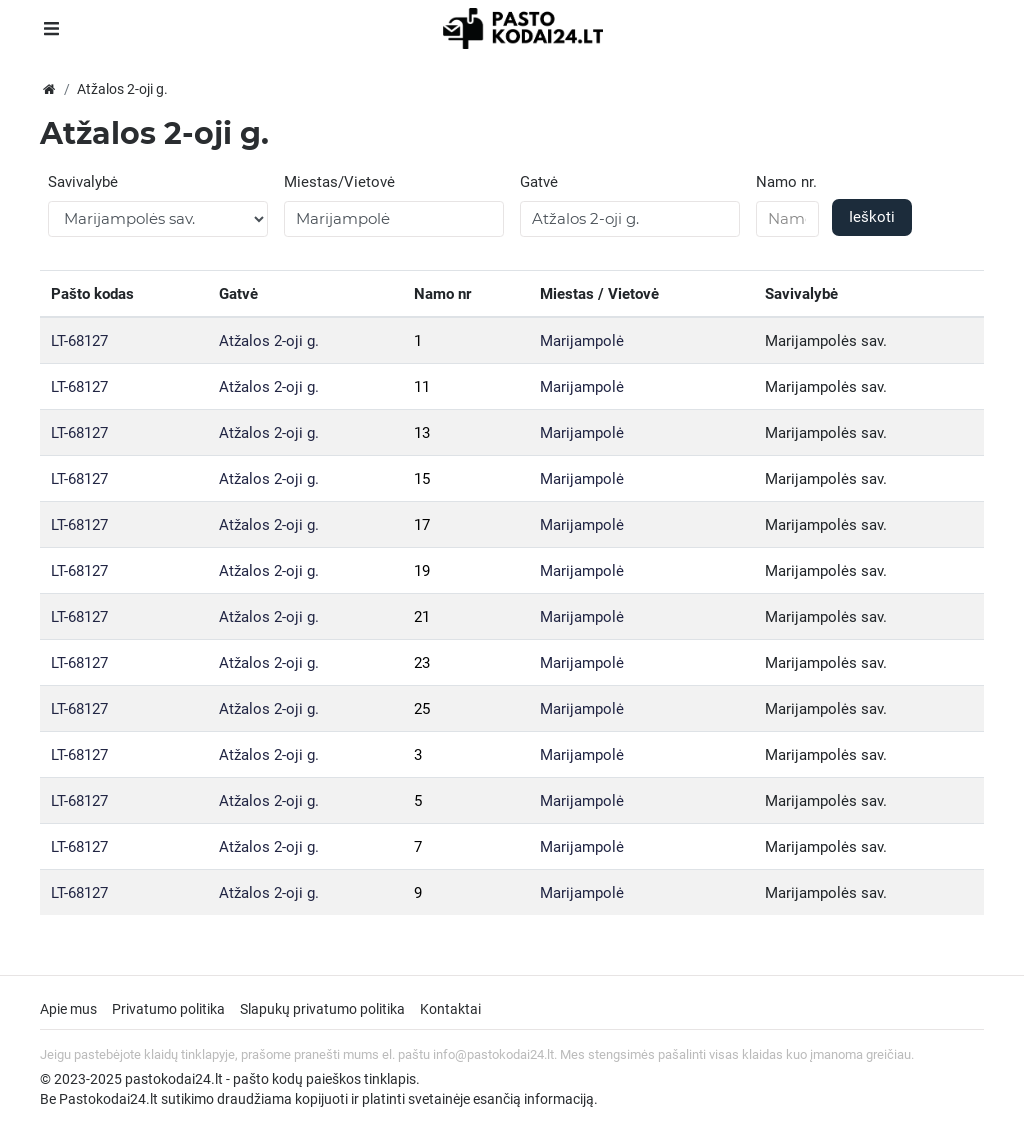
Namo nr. (786, 182)
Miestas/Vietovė (339, 182)
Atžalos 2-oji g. (269, 341)
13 (422, 433)
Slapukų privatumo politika (322, 1009)
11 (422, 387)
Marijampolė (582, 341)
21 (422, 617)
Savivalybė (83, 182)
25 (422, 709)
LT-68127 (79, 341)
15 (422, 479)
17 (422, 525)
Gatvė (539, 182)
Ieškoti (872, 217)
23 (422, 663)
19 (422, 571)
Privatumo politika (168, 1009)
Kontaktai (450, 1009)
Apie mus (68, 1009)
